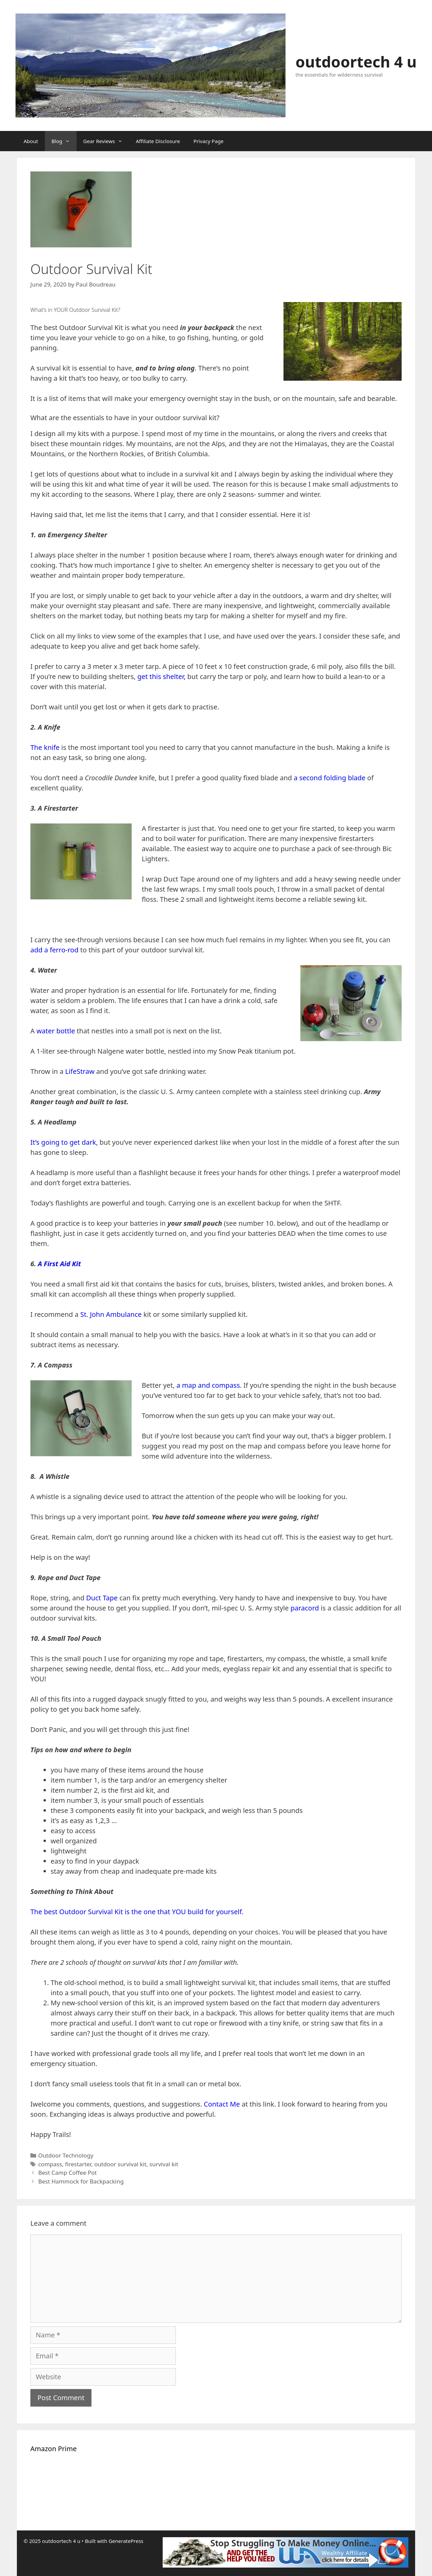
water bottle (55, 1030)
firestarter (78, 2164)
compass (50, 2164)
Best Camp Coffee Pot (67, 2172)
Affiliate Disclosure (158, 141)
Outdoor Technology (65, 2155)
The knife (44, 747)
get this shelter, (161, 676)
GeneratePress (126, 2541)
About (31, 141)
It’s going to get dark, (64, 1142)
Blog (64, 141)
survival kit (164, 2164)
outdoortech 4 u (356, 61)
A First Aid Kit (59, 1263)
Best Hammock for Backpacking (81, 2181)
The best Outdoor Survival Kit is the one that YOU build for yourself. (137, 1911)
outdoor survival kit (120, 2164)
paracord (304, 1607)
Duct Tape (101, 1597)
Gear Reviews (106, 141)
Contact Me (222, 2104)
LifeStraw (78, 1071)
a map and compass (208, 1385)
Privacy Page (208, 141)
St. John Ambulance (111, 1314)
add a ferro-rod (54, 949)
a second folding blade (330, 777)
